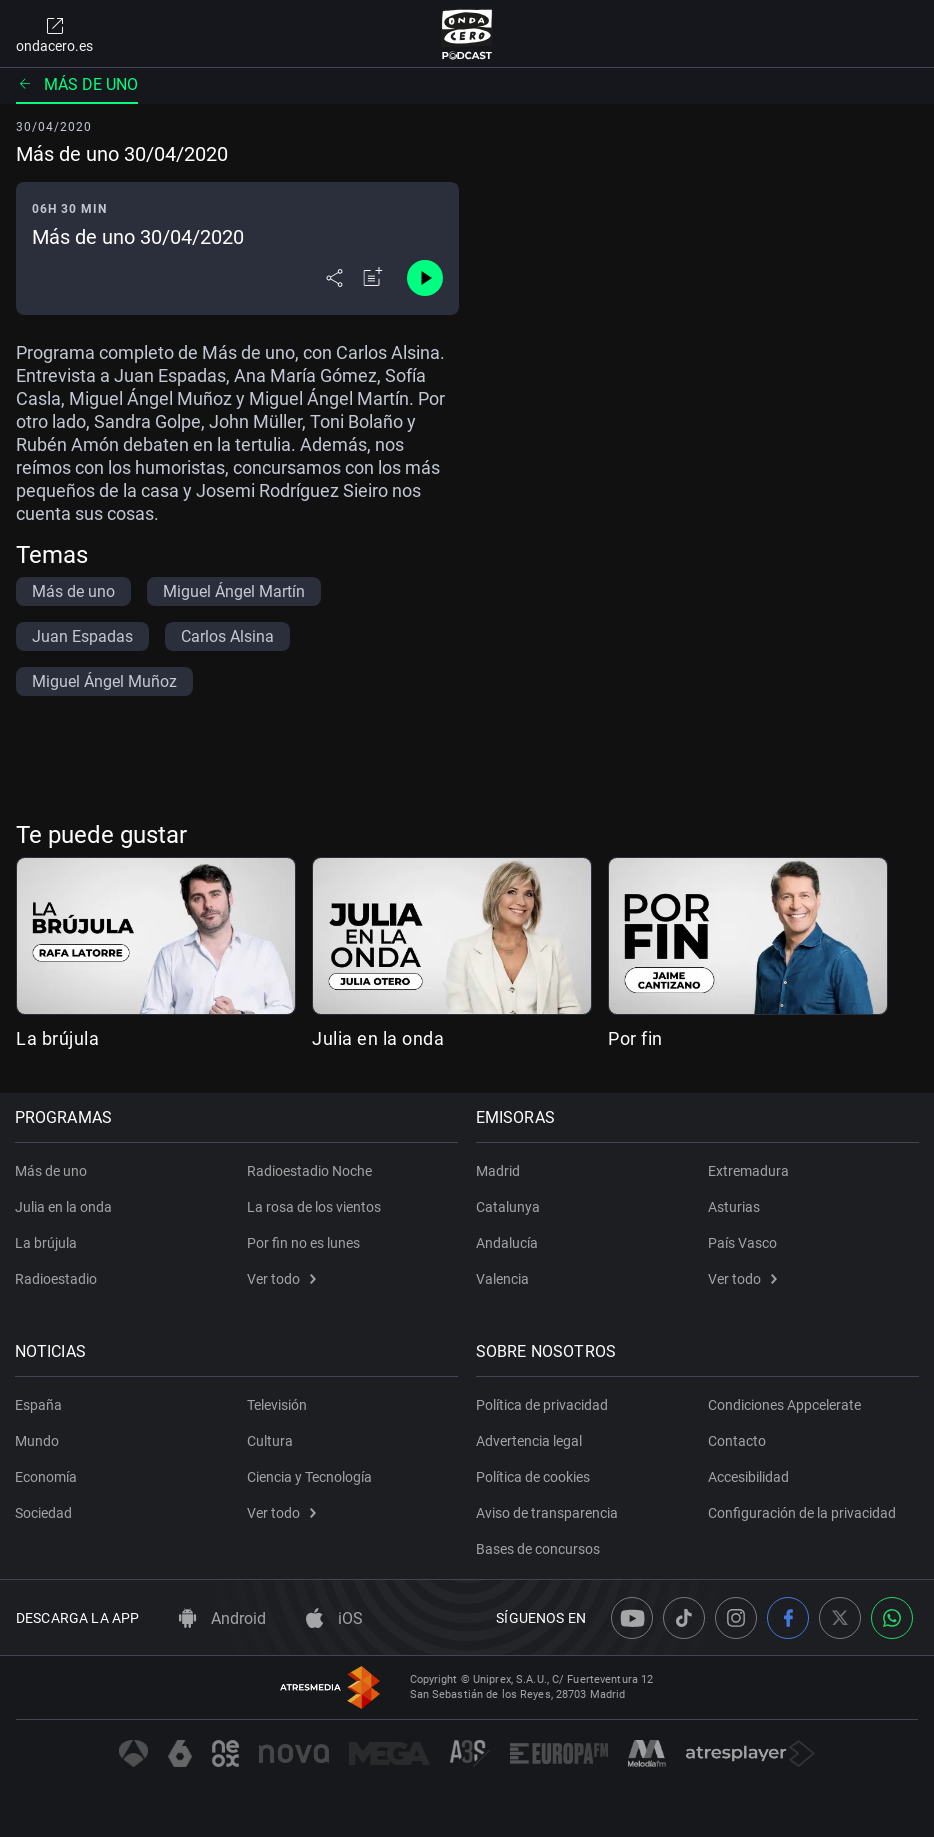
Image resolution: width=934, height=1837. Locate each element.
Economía (47, 1477)
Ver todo (281, 1279)
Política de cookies (534, 1477)
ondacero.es (54, 34)
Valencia (503, 1279)
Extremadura (748, 1171)
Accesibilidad (748, 1477)
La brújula (57, 1038)
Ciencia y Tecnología (309, 1477)
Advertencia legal (530, 1441)
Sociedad (44, 1513)
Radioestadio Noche (309, 1171)
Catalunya (509, 1207)
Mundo (38, 1441)
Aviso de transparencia (548, 1513)
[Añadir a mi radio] (373, 278)
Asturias (734, 1207)
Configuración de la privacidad (802, 1513)
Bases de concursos (539, 1549)
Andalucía (508, 1243)
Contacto (737, 1441)
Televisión (277, 1405)
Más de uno (77, 84)
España (39, 1405)
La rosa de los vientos (314, 1207)
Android (222, 1618)
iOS (334, 1618)
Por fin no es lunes (303, 1243)
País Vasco (742, 1243)
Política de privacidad (543, 1405)
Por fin (635, 1038)
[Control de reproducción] (425, 278)
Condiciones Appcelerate (784, 1405)
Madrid (499, 1171)
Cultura (270, 1441)
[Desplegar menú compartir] (334, 278)
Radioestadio (57, 1279)
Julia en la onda (378, 1038)
